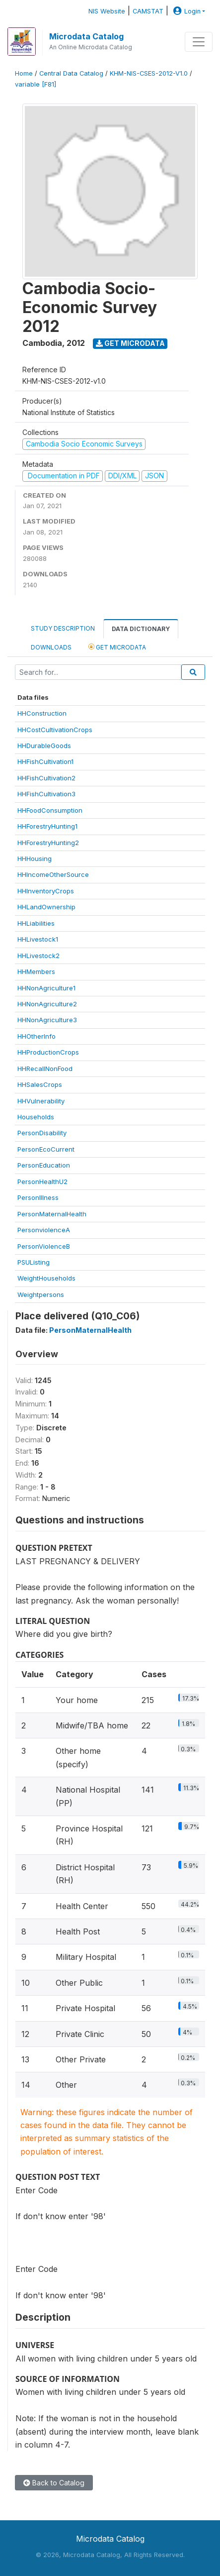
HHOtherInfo (36, 1036)
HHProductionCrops (48, 1052)
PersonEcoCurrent (45, 1149)
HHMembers (36, 971)
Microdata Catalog (86, 36)
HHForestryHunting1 (47, 826)
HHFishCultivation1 (45, 761)
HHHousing (34, 858)
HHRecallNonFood (45, 1069)
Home (24, 73)
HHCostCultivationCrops (54, 730)
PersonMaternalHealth (51, 1214)
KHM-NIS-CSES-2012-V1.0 (149, 73)
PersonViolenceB (43, 1246)
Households (35, 1117)
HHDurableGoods (44, 746)
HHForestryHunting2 (48, 843)
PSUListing (33, 1262)
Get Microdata (130, 343)
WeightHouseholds (46, 1278)
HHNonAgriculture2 (47, 1004)
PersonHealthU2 (42, 1181)
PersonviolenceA (43, 1230)
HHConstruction (42, 713)
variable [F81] (35, 84)
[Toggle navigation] (199, 42)
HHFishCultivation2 (46, 778)
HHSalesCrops (39, 1084)
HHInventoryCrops (45, 891)
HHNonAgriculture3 (47, 1020)
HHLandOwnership (46, 907)
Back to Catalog (53, 2482)
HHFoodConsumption (49, 810)
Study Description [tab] (63, 628)
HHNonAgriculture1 (46, 988)
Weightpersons (40, 1294)
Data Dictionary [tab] (141, 629)
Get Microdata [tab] (117, 647)
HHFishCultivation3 (46, 794)
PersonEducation (43, 1165)
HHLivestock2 (38, 956)
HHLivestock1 (37, 939)
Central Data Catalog (71, 73)
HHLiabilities (36, 923)
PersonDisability (42, 1133)
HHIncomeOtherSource (53, 874)
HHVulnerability (41, 1101)
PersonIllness (38, 1197)
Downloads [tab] (51, 647)
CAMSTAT (148, 11)
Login (186, 11)
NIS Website (106, 11)
